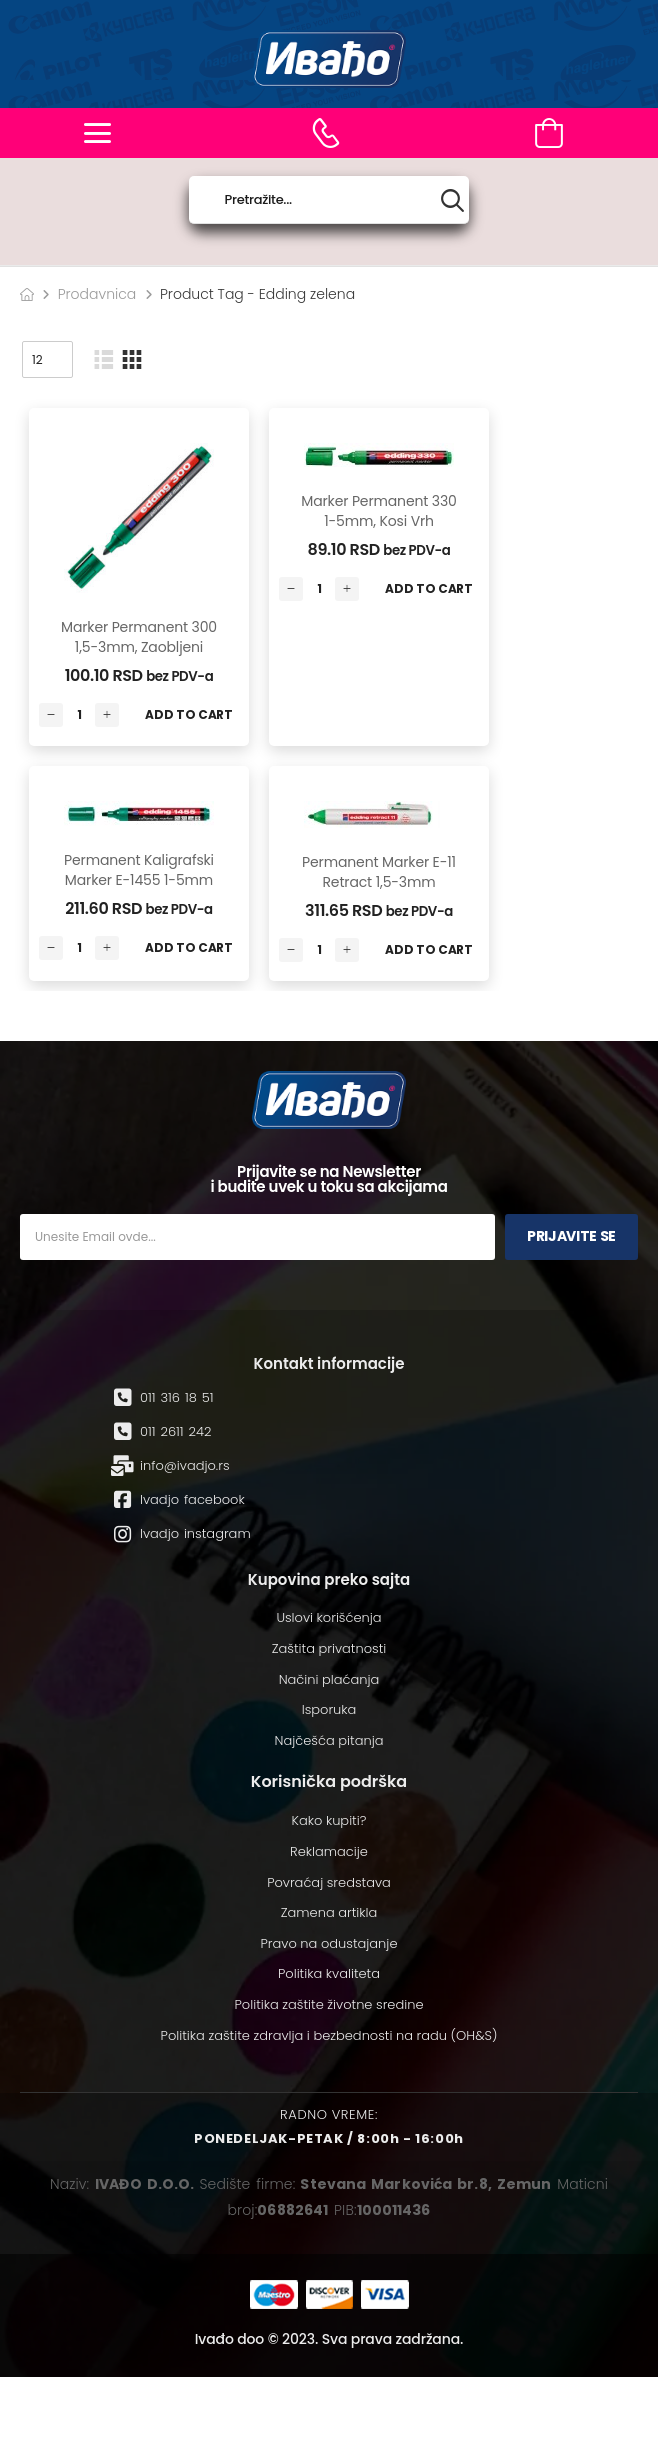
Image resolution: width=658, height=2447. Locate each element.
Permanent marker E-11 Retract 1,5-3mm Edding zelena (379, 881)
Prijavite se (571, 1236)
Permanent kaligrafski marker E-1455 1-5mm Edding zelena (139, 879)
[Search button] (452, 200)
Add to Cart (189, 714)
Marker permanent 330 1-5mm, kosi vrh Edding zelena (378, 520)
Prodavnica (97, 294)
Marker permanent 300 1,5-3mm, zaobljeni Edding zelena (139, 646)
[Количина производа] (79, 715)
